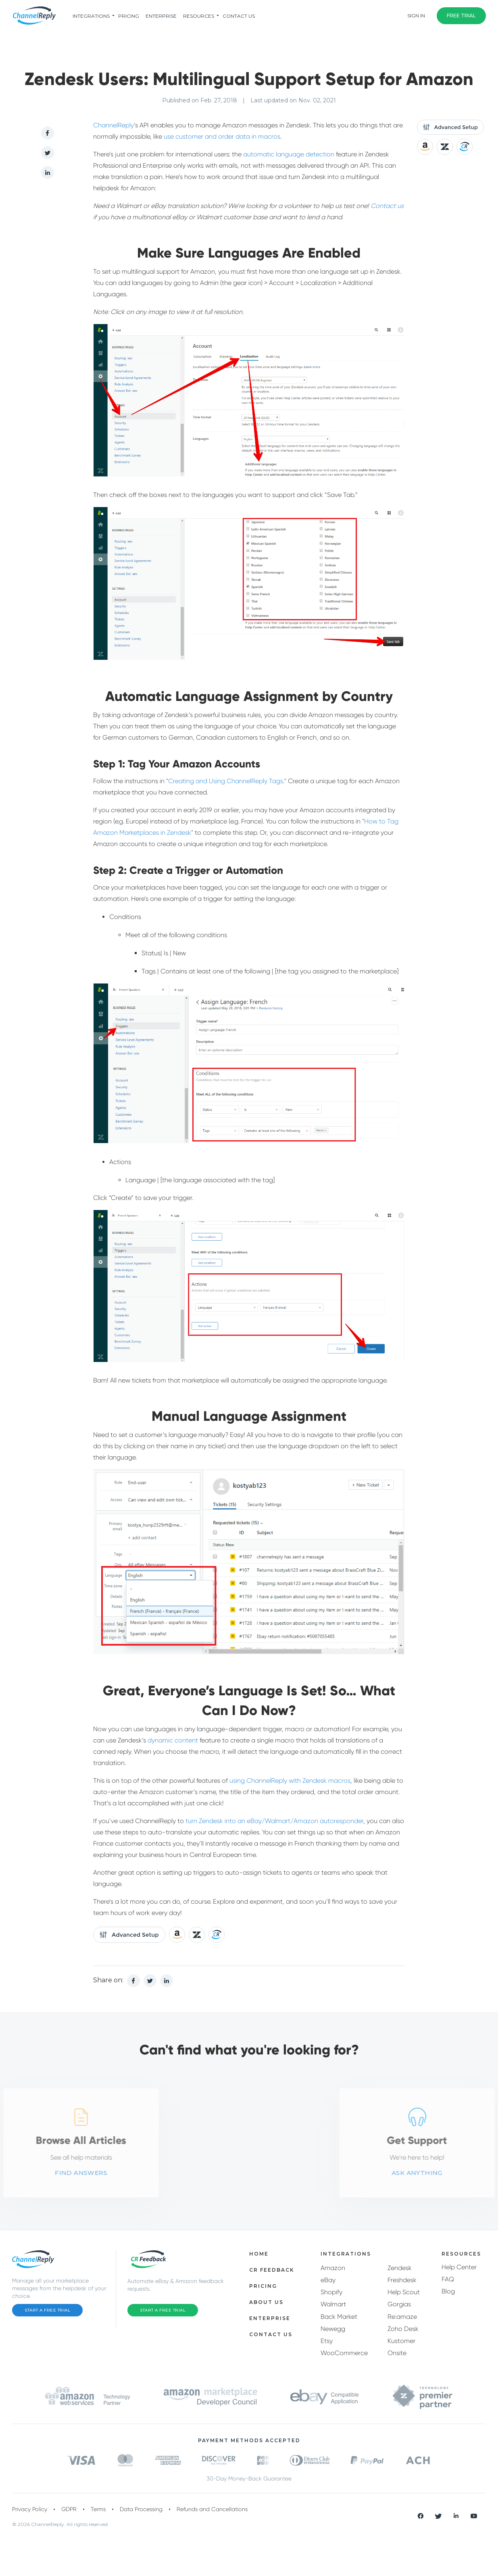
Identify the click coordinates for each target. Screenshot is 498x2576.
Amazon (333, 2268)
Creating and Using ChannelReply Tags (225, 781)
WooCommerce (344, 2353)
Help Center (459, 2267)
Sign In (416, 15)
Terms (98, 2509)
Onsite (397, 2353)
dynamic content (173, 1740)
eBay (328, 2280)
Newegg (333, 2329)
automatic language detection (288, 154)
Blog (448, 2291)
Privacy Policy (29, 2509)
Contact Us (239, 16)
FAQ (448, 2279)
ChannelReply (113, 125)
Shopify (331, 2292)
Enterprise (161, 16)
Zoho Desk (403, 2329)
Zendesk (400, 2268)
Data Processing (141, 2509)
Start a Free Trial (47, 2310)
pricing (128, 16)
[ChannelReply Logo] (34, 15)
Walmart (333, 2304)
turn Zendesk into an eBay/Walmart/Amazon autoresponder (274, 1821)
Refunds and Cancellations (212, 2509)
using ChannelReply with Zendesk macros (289, 1780)
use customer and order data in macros (222, 136)
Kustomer (401, 2341)
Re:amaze (402, 2316)
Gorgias (399, 2304)
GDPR (69, 2509)
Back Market (339, 2316)
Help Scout (404, 2292)
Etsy (327, 2341)
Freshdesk (402, 2280)
